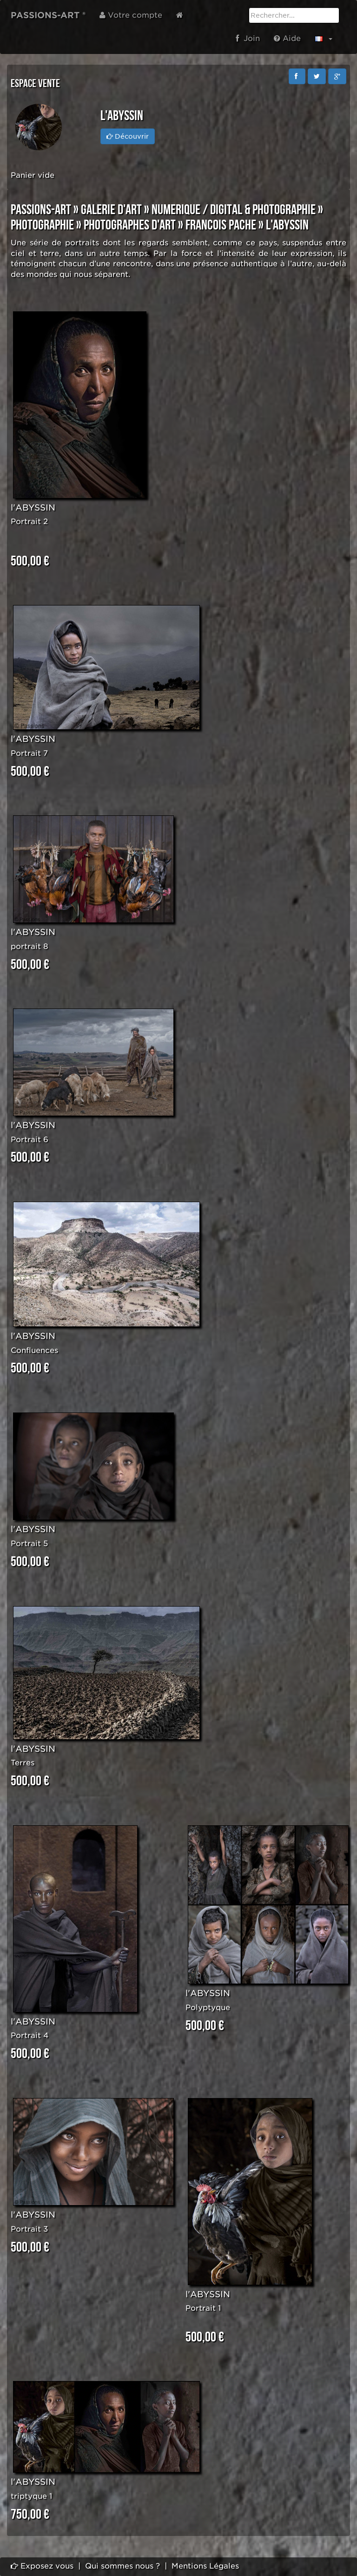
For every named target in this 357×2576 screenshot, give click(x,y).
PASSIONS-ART (41, 210)
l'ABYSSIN (33, 507)
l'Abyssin (287, 225)
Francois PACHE (220, 225)
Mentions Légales (205, 2566)
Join (248, 38)
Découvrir (127, 136)
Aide (287, 38)
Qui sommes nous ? (122, 2566)
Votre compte (130, 15)
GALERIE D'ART (111, 210)
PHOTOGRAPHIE (42, 225)
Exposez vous (42, 2566)
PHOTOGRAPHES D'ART (130, 225)
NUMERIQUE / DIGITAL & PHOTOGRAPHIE (234, 210)
